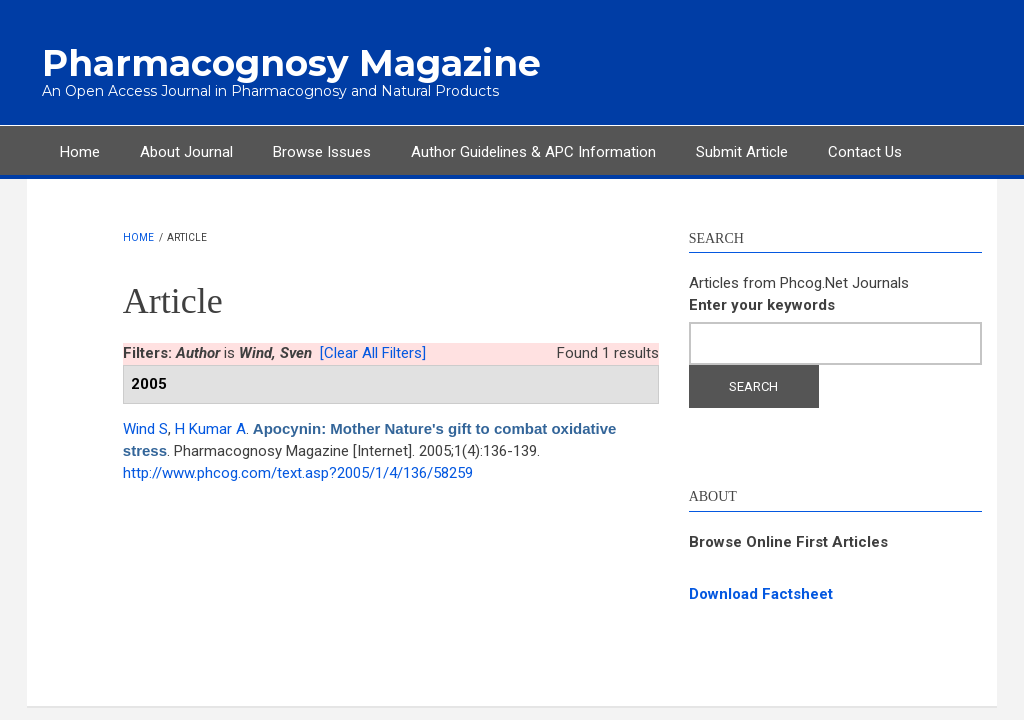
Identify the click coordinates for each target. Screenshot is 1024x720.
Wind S (145, 429)
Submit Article (742, 152)
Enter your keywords (762, 305)
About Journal (186, 152)
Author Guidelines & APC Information (533, 152)
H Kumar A (210, 429)
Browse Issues (322, 152)
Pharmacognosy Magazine (291, 63)
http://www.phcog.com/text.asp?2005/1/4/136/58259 (298, 473)
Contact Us (865, 152)
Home (80, 152)
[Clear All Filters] (373, 353)
